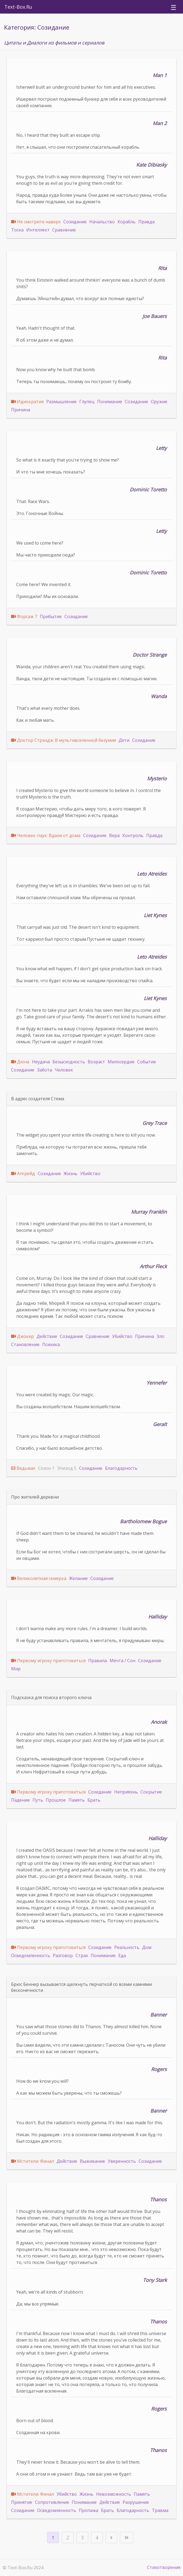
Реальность (126, 1947)
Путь (37, 1800)
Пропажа (88, 2510)
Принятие (21, 2502)
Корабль (126, 222)
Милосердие (121, 1062)
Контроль (132, 835)
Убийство (90, 1173)
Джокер (25, 1336)
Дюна (23, 1062)
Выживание (92, 2161)
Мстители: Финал (35, 2161)
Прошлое (56, 1800)
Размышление (61, 402)
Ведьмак (26, 1468)
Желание (78, 1578)
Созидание (75, 222)
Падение (20, 1800)
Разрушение (136, 2502)
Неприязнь (126, 1792)
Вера (114, 835)
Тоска (17, 230)
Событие (146, 1062)
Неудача (41, 1062)
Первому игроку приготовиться (51, 1661)
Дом (146, 1947)
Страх (82, 1955)
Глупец (86, 402)
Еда (122, 1955)
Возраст (96, 1062)
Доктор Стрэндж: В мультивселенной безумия (66, 740)
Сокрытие (151, 1792)
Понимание (109, 402)
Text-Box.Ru (18, 7)
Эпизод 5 (66, 1468)
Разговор (63, 1955)
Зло (160, 1336)
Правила (97, 1661)
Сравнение (64, 230)
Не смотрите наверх (39, 222)
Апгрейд (26, 1173)
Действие (47, 1336)
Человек (64, 1070)
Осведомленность (30, 1955)
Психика (51, 1344)
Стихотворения (163, 2567)
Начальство (102, 222)
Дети (124, 740)
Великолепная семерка (41, 1578)
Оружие (159, 402)
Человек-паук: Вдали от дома (48, 835)
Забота (44, 1070)
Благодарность (121, 1468)
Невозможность (113, 2494)
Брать (93, 1800)
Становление (25, 1344)
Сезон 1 (46, 1468)
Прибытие (51, 616)
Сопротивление (52, 2502)
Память (76, 1800)
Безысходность (69, 1062)
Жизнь (70, 1173)
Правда (146, 222)
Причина (20, 410)
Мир (16, 1669)
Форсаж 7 (27, 616)
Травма (160, 2510)
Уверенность (122, 2161)
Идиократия (30, 402)
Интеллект (38, 230)
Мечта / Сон (122, 1661)
